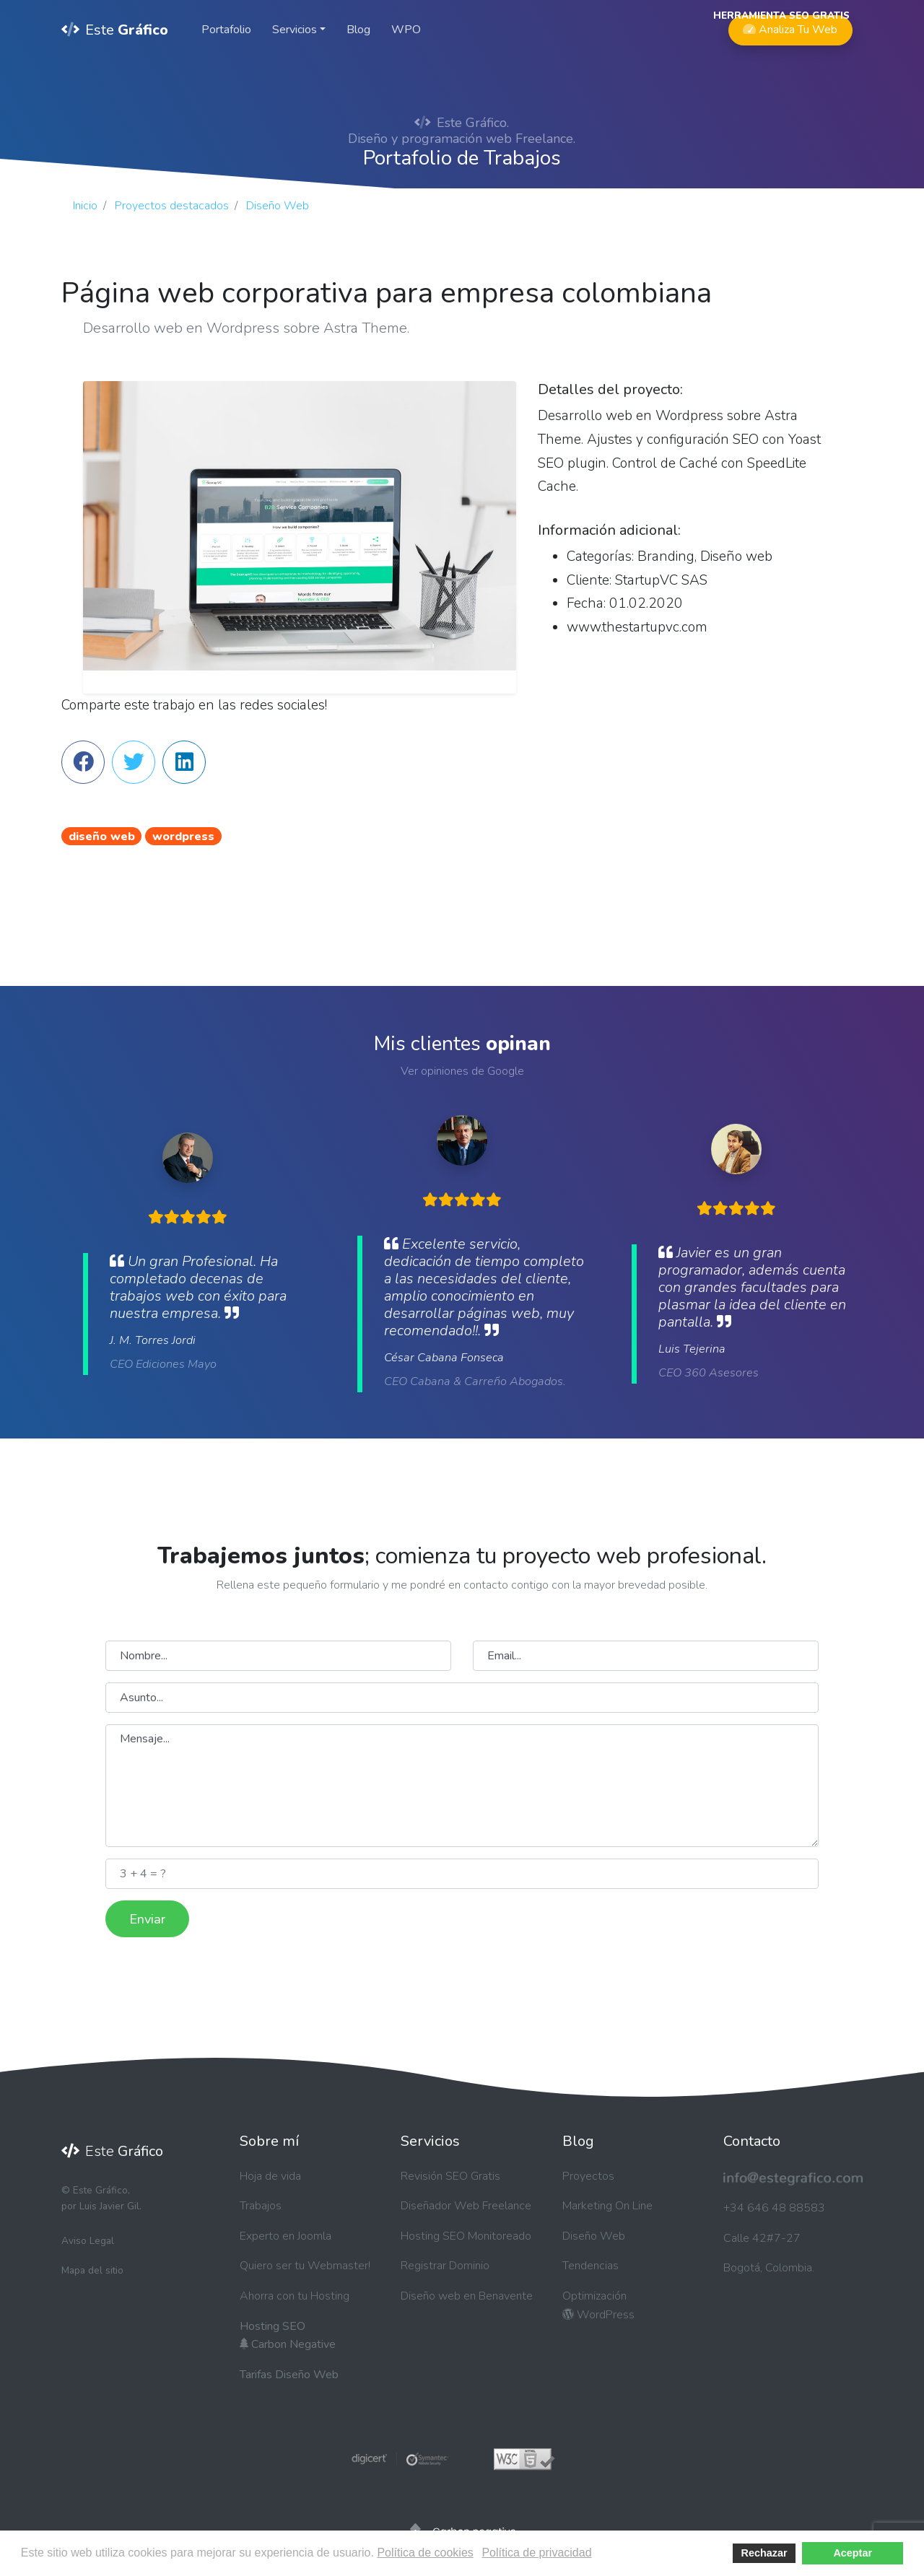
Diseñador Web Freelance (466, 2206)
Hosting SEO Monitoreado (466, 2236)
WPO (406, 30)
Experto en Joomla (285, 2236)
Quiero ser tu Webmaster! (305, 2266)
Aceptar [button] (852, 2553)
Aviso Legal (87, 2241)
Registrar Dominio (445, 2266)
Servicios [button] (294, 30)
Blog (358, 30)
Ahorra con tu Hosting (294, 2296)
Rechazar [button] (764, 2553)
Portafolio (226, 30)
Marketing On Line (607, 2206)
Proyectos (588, 2176)
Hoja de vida (270, 2176)
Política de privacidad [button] (536, 2552)
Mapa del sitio (92, 2270)
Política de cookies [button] (425, 2552)
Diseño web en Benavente (467, 2296)
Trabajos (261, 2206)
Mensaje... (462, 1785)
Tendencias (590, 2266)
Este (114, 30)
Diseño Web (593, 2236)
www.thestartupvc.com (637, 627)
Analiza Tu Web (790, 26)
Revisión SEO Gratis (450, 2176)
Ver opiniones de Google (462, 1071)
